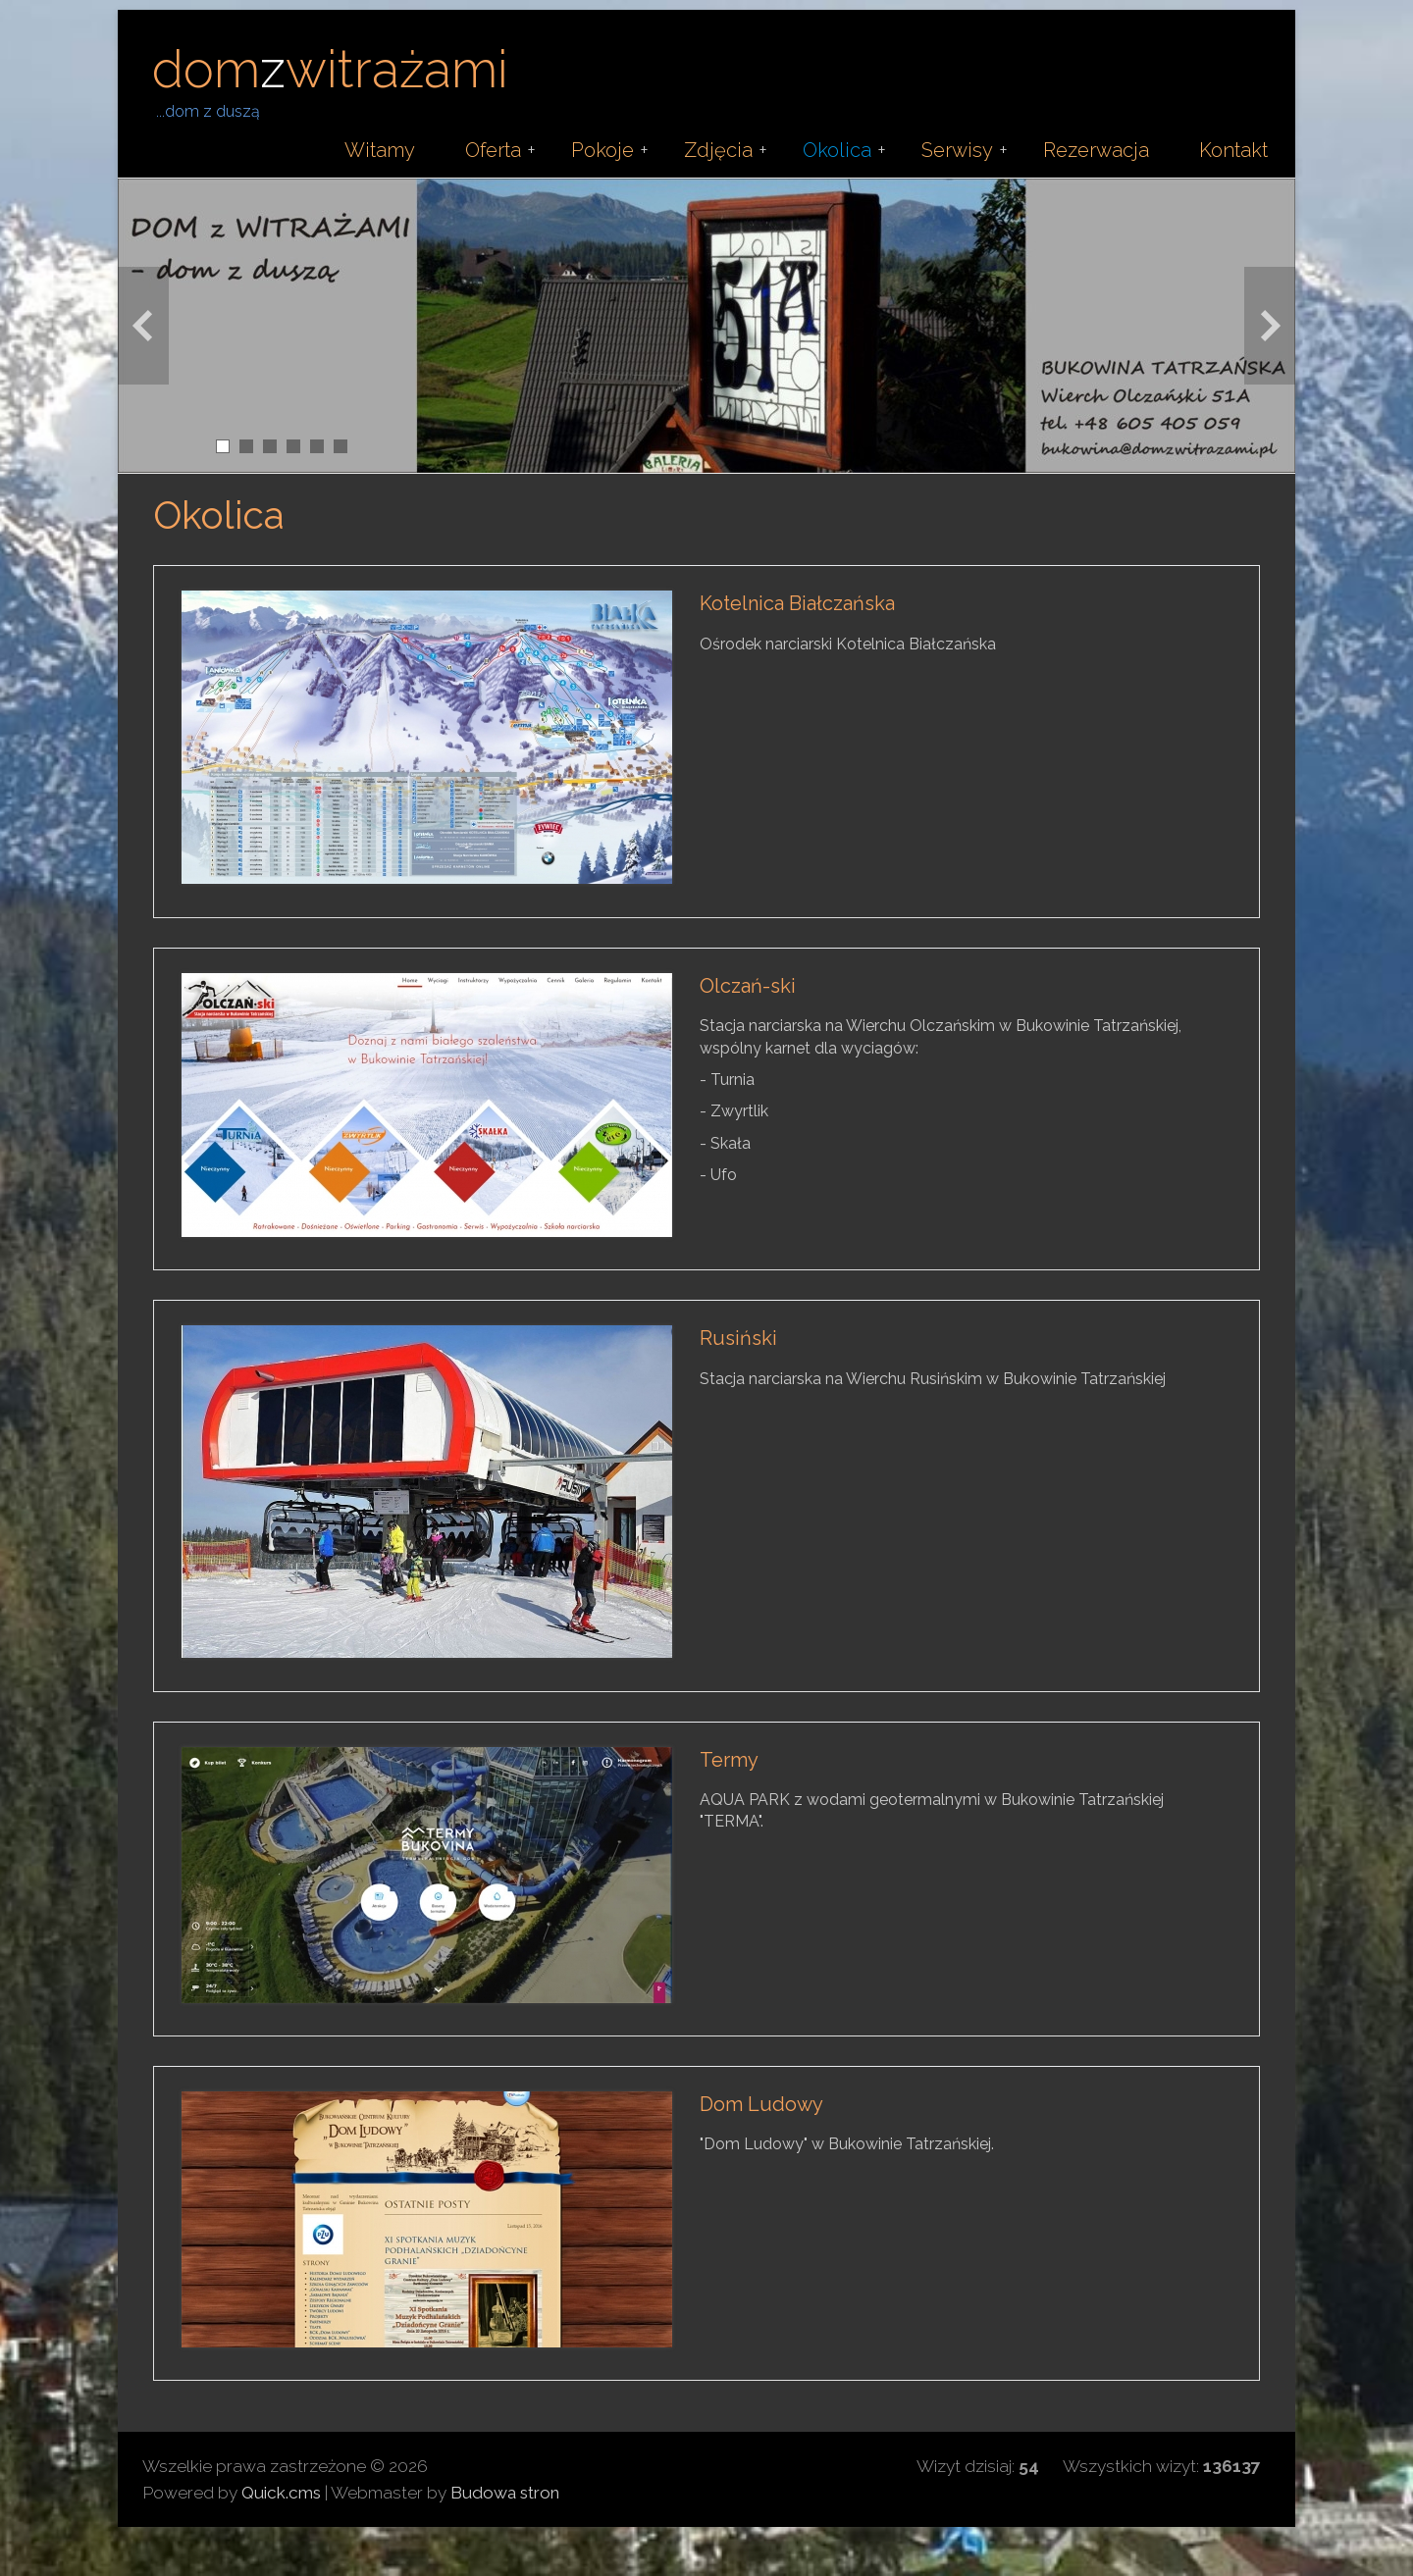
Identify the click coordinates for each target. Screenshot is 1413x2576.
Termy (729, 1760)
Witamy (379, 150)
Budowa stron (504, 2492)
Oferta (493, 150)
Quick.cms (281, 2492)
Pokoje (602, 150)
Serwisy (957, 150)
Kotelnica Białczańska (797, 603)
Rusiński (738, 1338)
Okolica (837, 150)
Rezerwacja (1096, 150)
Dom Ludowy (761, 2104)
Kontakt (1233, 150)
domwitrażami (330, 69)
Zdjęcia (718, 150)
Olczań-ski (748, 986)
